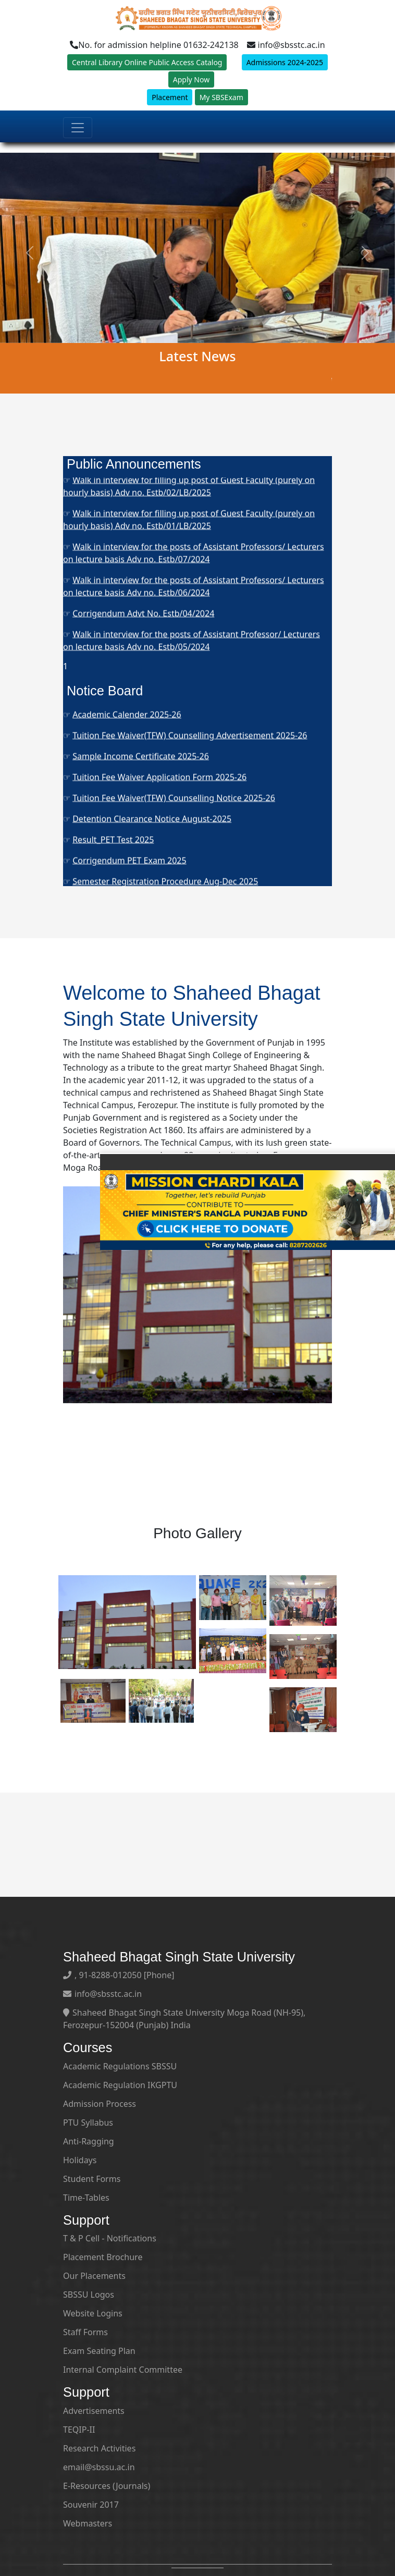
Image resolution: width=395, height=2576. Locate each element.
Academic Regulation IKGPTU (120, 2085)
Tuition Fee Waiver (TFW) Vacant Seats (146, 797)
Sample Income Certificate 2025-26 (140, 860)
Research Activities (99, 2448)
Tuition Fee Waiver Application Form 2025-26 (159, 881)
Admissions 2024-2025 (284, 73)
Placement (170, 108)
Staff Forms (85, 2332)
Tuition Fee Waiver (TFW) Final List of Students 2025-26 (178, 756)
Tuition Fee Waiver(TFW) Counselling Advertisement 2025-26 (189, 839)
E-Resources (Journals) (106, 2486)
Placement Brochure (102, 2257)
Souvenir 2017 (91, 2504)
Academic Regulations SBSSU (120, 2066)
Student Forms (91, 2179)
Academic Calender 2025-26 (126, 818)
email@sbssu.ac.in (99, 2467)
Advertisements (94, 2410)
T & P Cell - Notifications (109, 2238)
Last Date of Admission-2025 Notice (141, 776)
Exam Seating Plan (99, 2351)
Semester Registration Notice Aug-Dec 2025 (157, 735)
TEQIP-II (79, 2429)
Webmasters (87, 2523)
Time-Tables (86, 2197)
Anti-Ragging (88, 2141)
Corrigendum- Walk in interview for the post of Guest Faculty (190, 508)
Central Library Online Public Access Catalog (147, 73)
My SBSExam (221, 108)
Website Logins (92, 2313)
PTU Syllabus (88, 2122)
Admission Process (99, 2103)
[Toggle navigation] (77, 138)
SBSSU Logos (88, 2294)
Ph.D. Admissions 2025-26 (122, 563)
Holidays (79, 2160)
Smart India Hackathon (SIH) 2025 (138, 714)
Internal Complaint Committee (122, 2369)
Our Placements (94, 2275)
